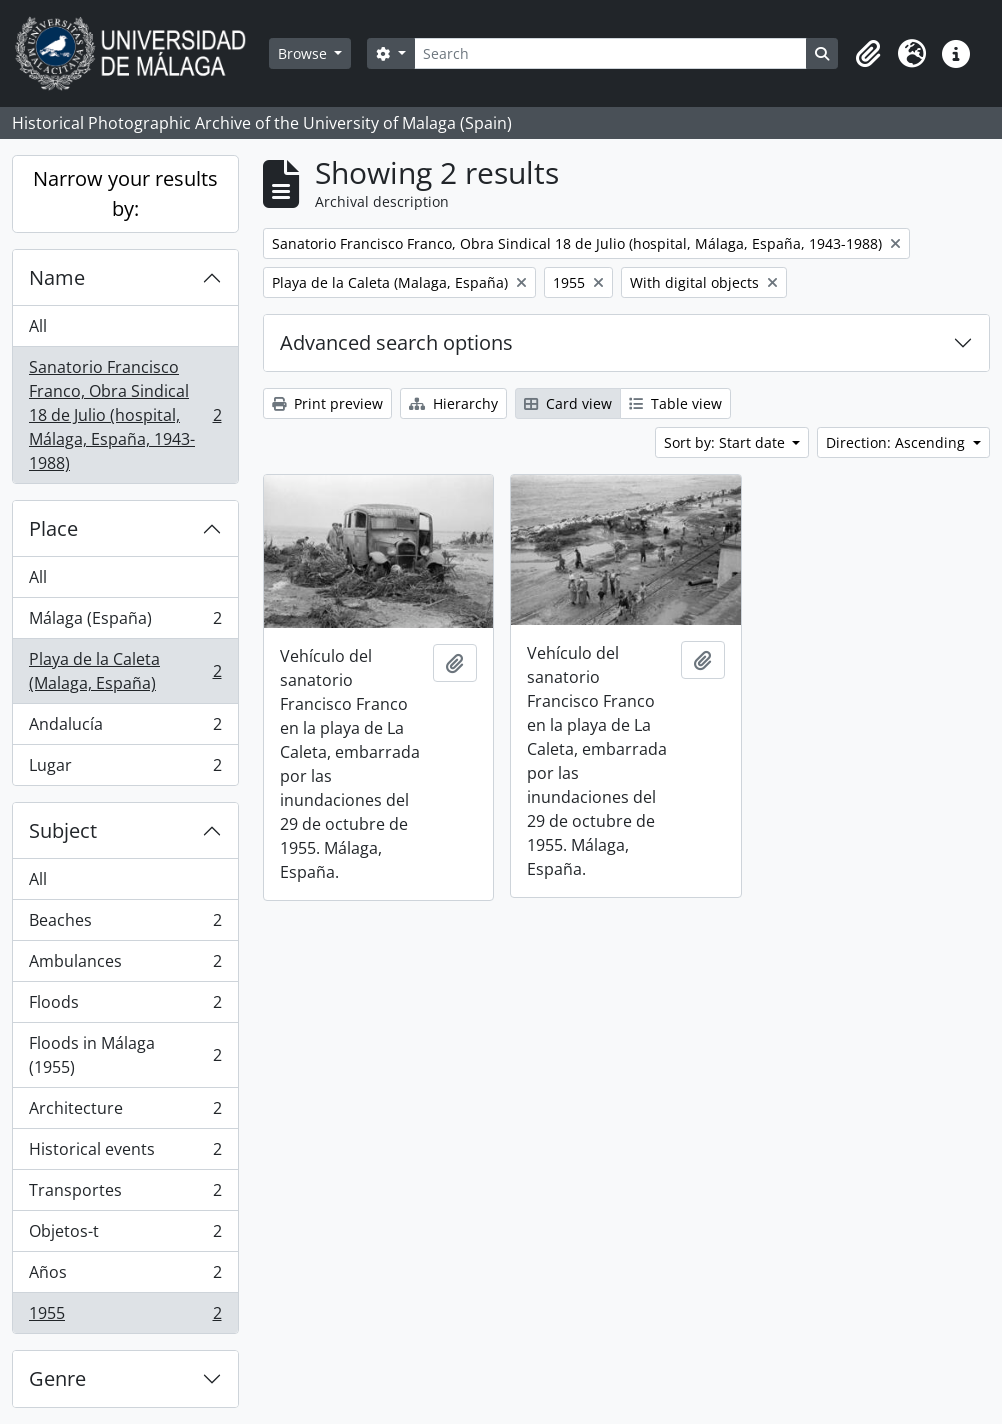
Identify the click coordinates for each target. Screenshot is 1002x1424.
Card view (568, 403)
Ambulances (125, 965)
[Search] (610, 53)
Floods (125, 1006)
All (38, 326)
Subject (63, 830)
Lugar (125, 769)
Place (53, 528)
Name (57, 277)
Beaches (125, 924)
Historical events (125, 1153)
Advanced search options (396, 342)
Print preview (327, 403)
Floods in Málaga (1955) (125, 1055)
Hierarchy (453, 403)
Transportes (125, 1194)
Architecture (125, 1112)
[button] (868, 54)
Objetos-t (125, 1235)
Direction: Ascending (897, 442)
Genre (57, 1378)
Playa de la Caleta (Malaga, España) (125, 671)
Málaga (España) (125, 622)
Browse (304, 53)
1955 (125, 1317)
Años (125, 1276)
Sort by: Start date (726, 442)
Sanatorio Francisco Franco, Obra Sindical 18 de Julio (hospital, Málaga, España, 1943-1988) (125, 415)
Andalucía (125, 728)
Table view (675, 403)
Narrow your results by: (125, 193)
